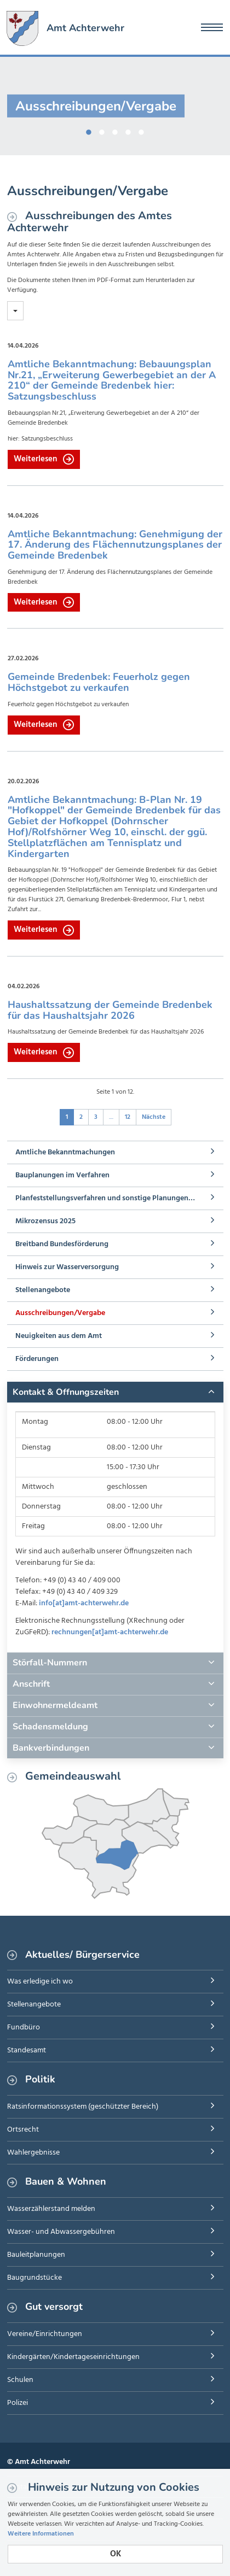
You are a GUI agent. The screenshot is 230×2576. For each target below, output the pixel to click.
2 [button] (102, 130)
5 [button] (141, 130)
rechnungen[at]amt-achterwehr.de (109, 1632)
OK (115, 2554)
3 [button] (115, 130)
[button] (115, 1392)
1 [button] (89, 130)
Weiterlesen (44, 459)
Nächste (153, 1117)
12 (127, 1117)
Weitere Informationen (41, 2533)
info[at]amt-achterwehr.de (84, 1603)
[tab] (115, 1392)
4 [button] (128, 130)
